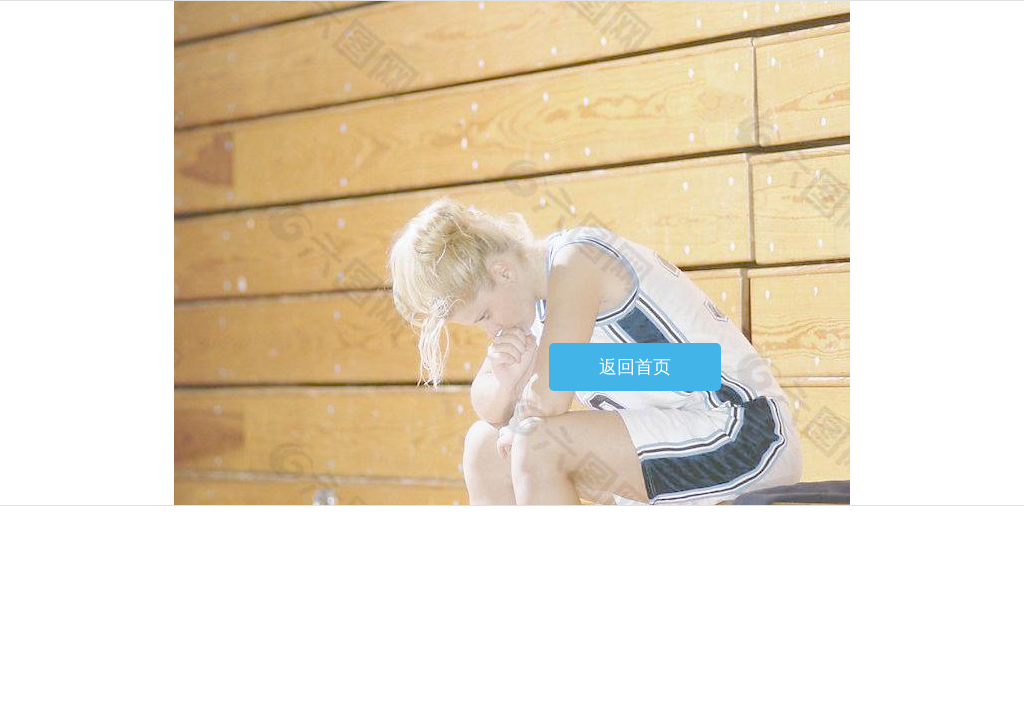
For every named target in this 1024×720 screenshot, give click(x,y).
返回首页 (635, 367)
